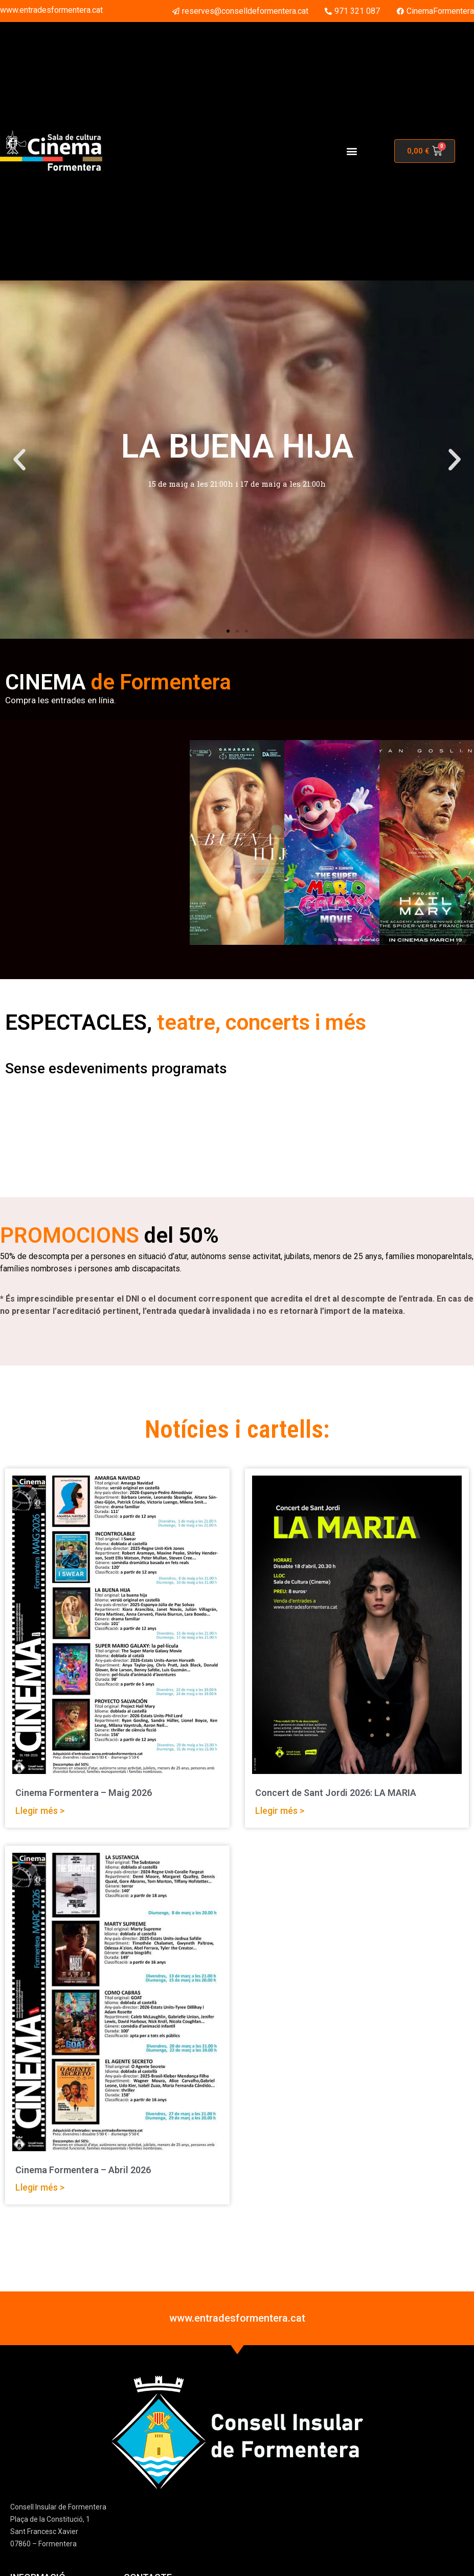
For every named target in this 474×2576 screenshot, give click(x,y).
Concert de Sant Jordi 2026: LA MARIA (335, 1792)
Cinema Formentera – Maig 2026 (83, 1792)
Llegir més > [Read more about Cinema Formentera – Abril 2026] (39, 2187)
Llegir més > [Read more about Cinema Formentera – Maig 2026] (39, 1810)
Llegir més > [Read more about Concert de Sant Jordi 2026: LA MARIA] (279, 1810)
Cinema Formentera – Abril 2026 (83, 2169)
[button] (352, 151)
